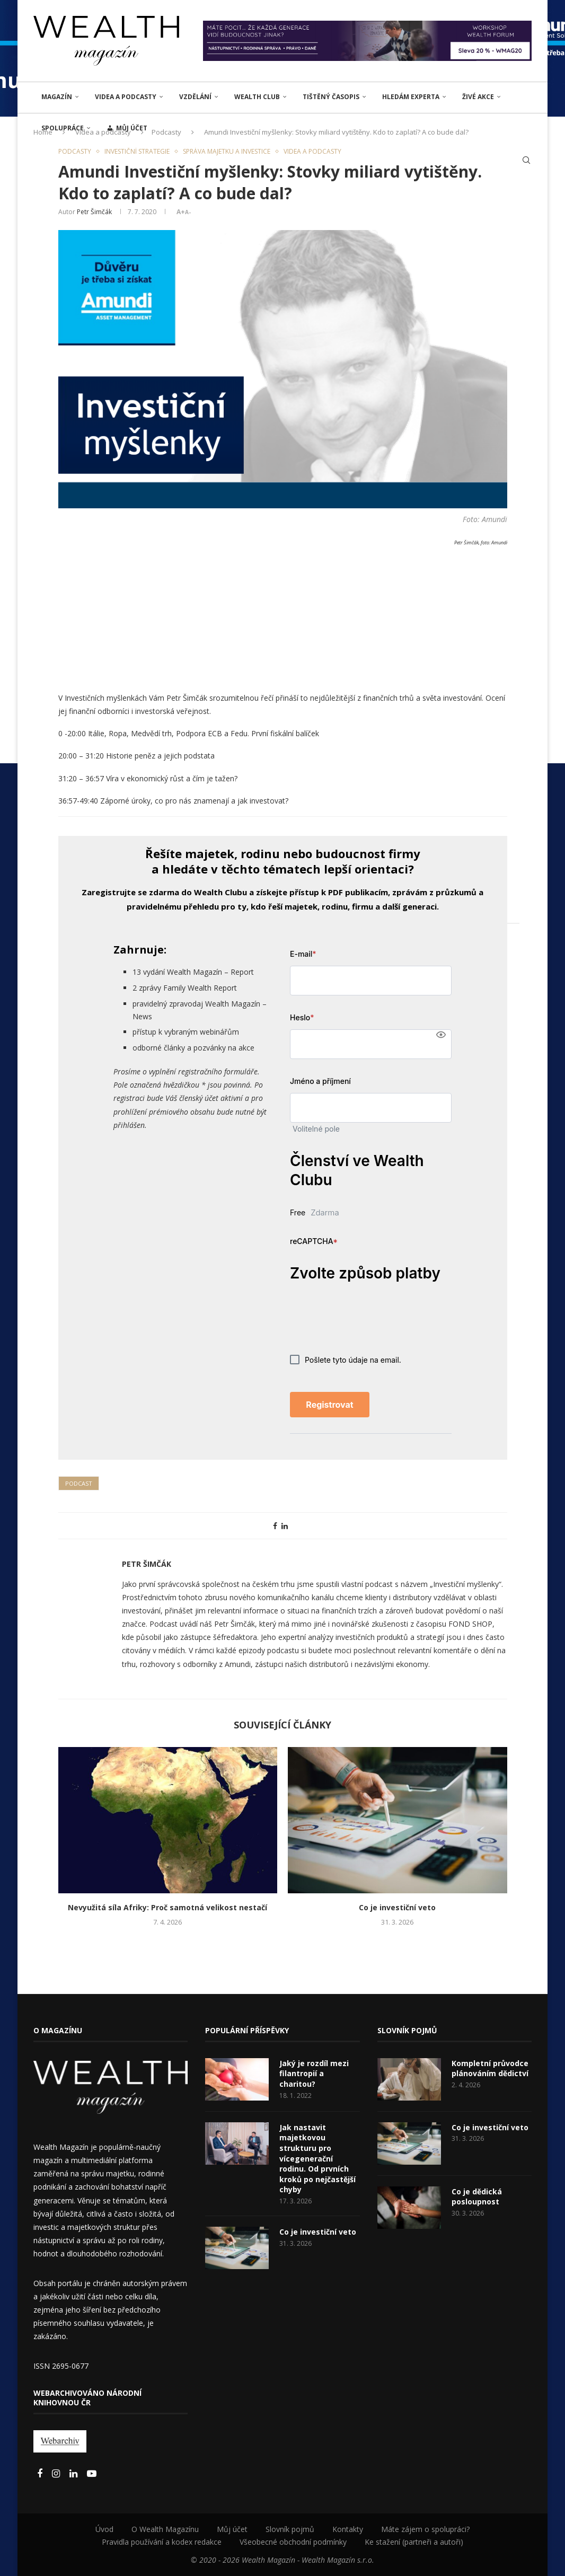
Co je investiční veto (397, 1907)
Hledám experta (410, 96)
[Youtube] (91, 2474)
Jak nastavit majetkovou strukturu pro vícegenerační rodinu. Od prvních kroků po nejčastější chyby (317, 2158)
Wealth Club (257, 96)
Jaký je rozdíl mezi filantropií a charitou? (314, 2073)
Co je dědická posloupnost (477, 2196)
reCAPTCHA (314, 1241)
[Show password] (441, 1034)
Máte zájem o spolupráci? (425, 2529)
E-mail (303, 953)
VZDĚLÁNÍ (195, 96)
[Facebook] (40, 2474)
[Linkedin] (74, 2474)
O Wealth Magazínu (165, 2529)
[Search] (526, 160)
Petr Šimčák (94, 211)
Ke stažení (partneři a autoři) (414, 2542)
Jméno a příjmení (320, 1081)
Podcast (78, 1483)
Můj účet (232, 2529)
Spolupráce (62, 128)
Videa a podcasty (125, 96)
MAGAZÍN (56, 96)
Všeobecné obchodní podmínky (293, 2542)
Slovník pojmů (290, 2529)
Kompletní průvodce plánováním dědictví (490, 2068)
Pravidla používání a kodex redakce (162, 2542)
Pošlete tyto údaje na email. (345, 1359)
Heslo (302, 1017)
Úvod (104, 2529)
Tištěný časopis (331, 96)
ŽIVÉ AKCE (478, 96)
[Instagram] (57, 2474)
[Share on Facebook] (275, 1526)
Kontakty (347, 2529)
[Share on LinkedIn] (284, 1526)
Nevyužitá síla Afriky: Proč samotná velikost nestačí (167, 1907)
